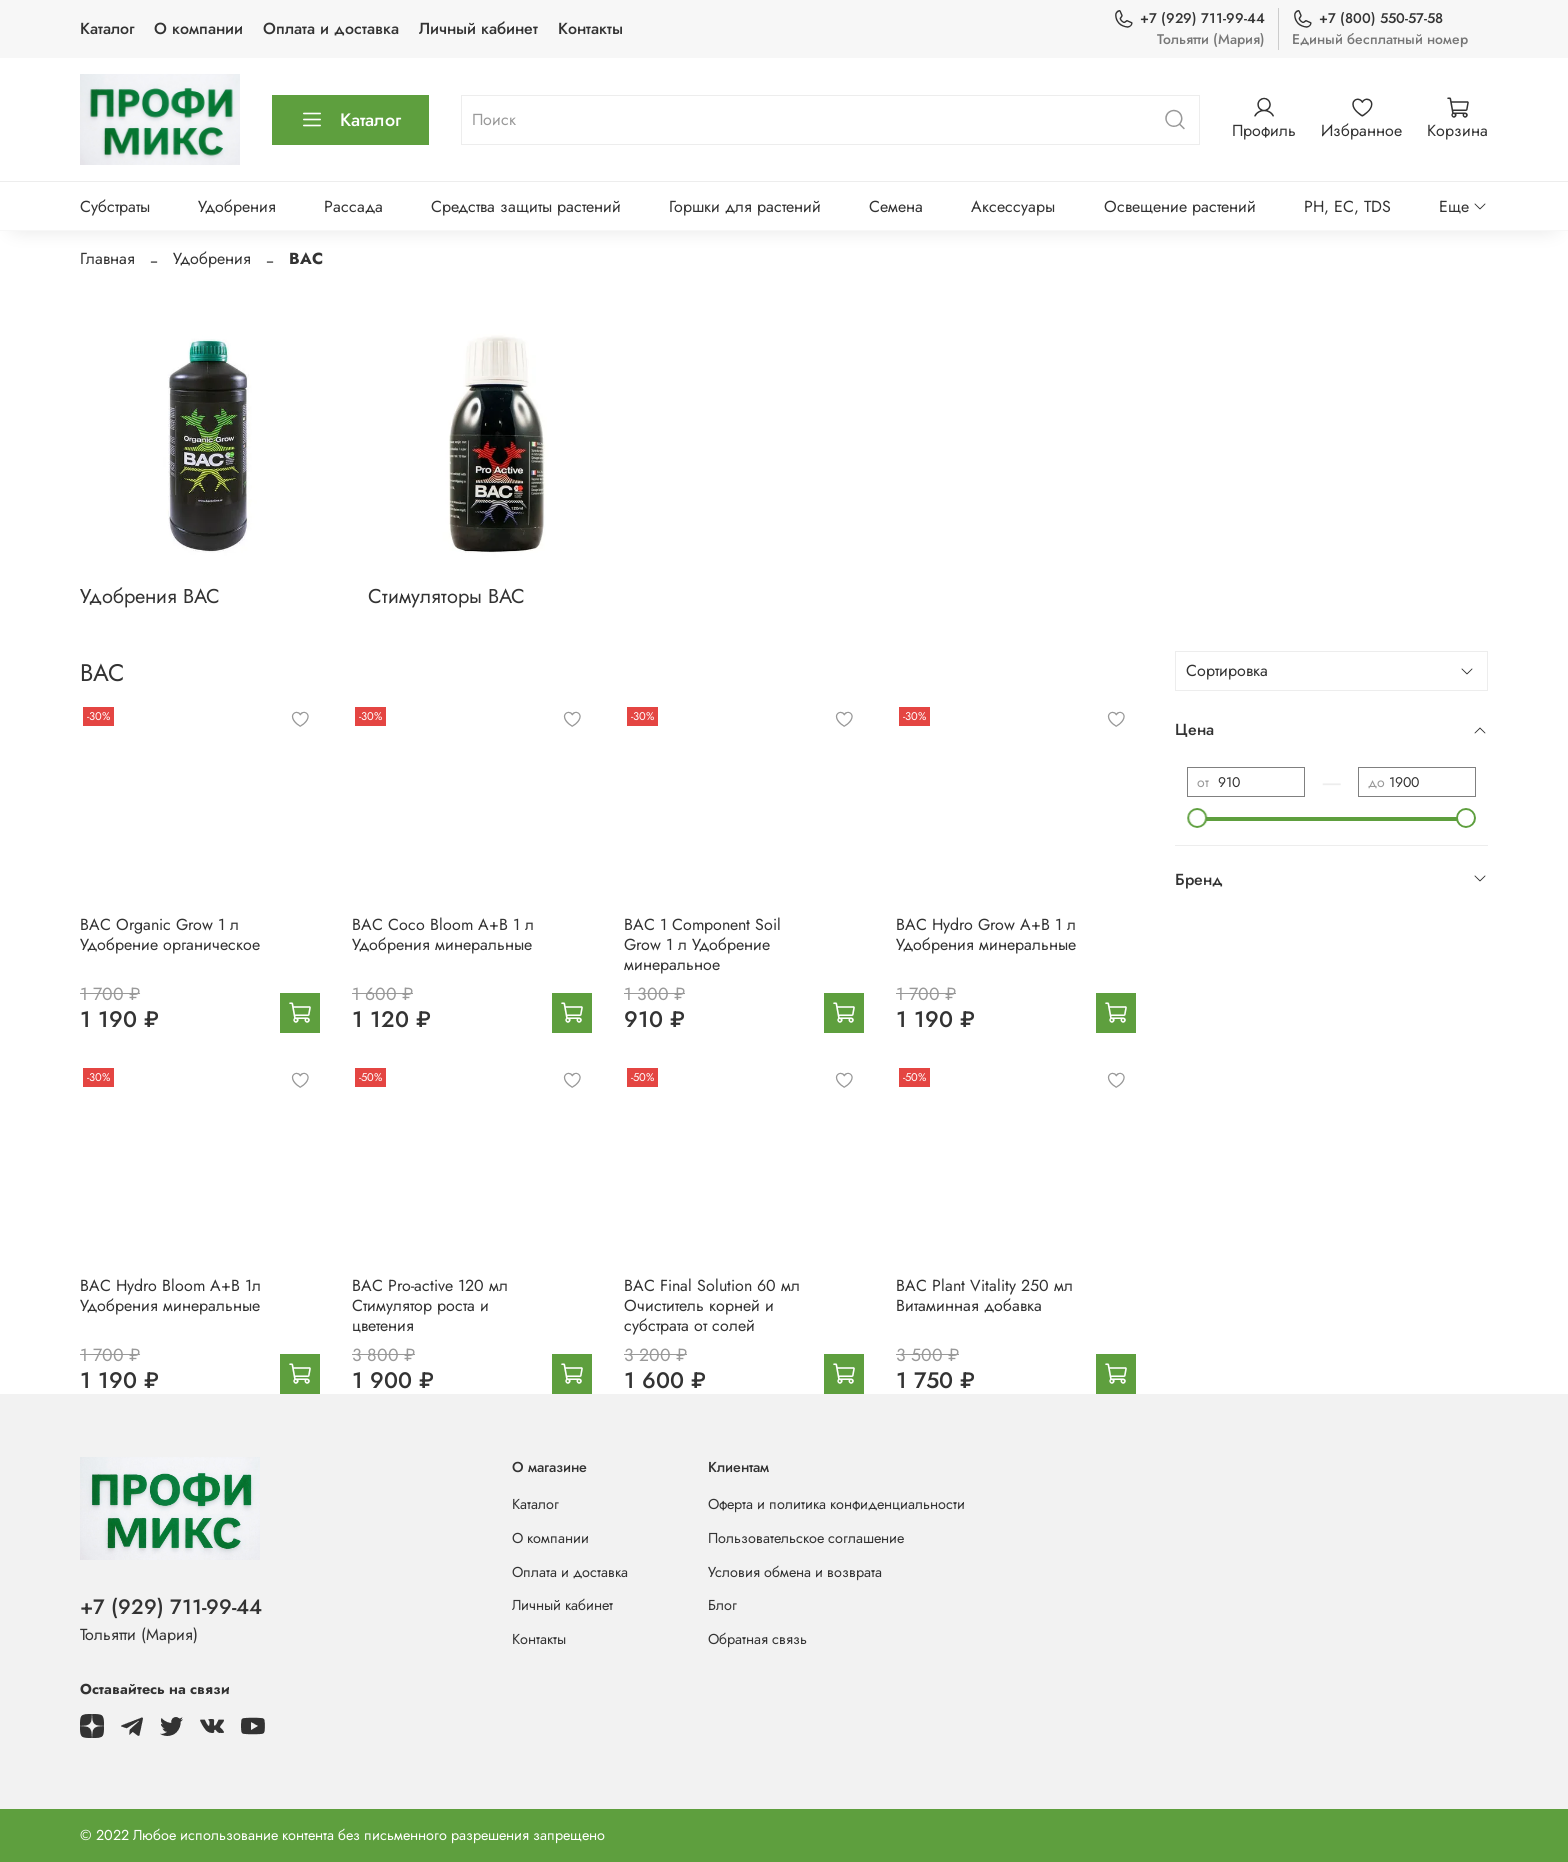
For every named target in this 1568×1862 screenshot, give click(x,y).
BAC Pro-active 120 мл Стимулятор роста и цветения (430, 1305)
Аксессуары (1013, 206)
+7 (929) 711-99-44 (1189, 18)
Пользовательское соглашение (806, 1538)
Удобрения (237, 206)
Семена (896, 206)
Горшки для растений (745, 206)
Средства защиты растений (526, 206)
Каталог (107, 28)
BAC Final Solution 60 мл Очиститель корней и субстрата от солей (712, 1305)
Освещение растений (1180, 206)
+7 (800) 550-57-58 (1367, 18)
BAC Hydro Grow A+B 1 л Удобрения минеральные (986, 934)
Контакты (590, 28)
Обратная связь (757, 1639)
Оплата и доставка (331, 28)
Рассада (353, 206)
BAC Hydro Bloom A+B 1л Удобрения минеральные (170, 1295)
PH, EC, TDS (1347, 206)
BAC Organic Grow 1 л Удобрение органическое (170, 934)
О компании (198, 28)
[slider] (1197, 818)
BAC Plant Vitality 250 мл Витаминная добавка (984, 1295)
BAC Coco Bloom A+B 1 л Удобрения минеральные (443, 934)
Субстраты (115, 206)
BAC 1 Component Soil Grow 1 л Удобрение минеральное (702, 944)
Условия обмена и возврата (795, 1572)
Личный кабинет (478, 28)
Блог (722, 1605)
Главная (107, 258)
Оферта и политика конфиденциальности (836, 1504)
